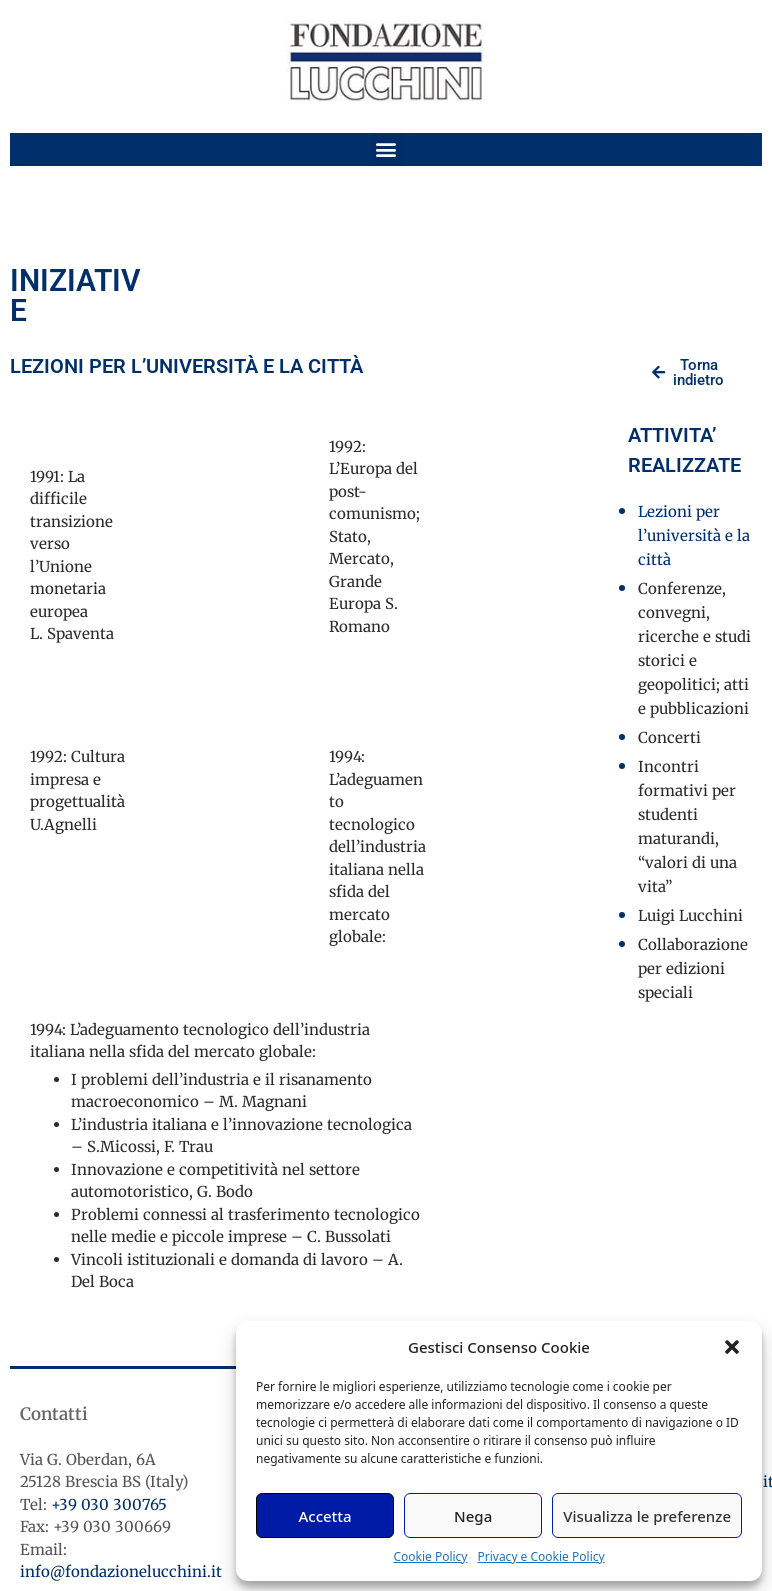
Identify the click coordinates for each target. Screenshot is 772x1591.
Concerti (669, 737)
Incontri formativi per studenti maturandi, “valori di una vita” (687, 826)
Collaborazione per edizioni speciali (693, 968)
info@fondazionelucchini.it (121, 1571)
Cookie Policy (430, 1556)
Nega (473, 1516)
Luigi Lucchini (690, 915)
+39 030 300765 (109, 1504)
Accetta (324, 1516)
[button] (732, 1347)
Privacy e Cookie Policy (540, 1556)
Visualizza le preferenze (647, 1516)
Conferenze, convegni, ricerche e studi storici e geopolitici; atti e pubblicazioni (694, 648)
